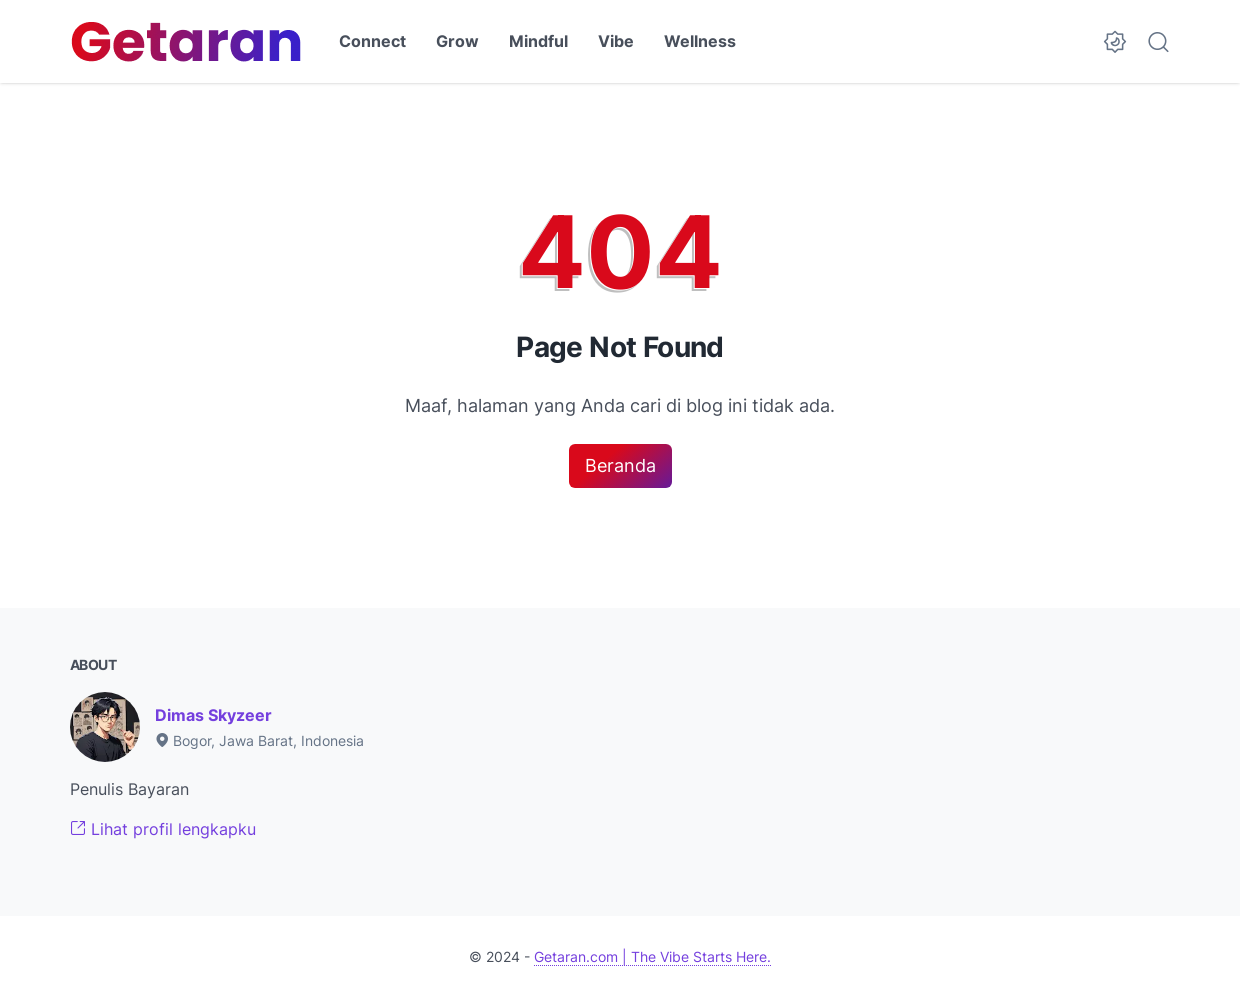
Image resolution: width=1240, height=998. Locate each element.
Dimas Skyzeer (213, 715)
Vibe (616, 41)
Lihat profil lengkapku (163, 829)
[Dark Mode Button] (1115, 42)
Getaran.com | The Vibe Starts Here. (652, 956)
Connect (372, 41)
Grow (457, 41)
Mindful (538, 41)
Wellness (700, 41)
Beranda (620, 465)
